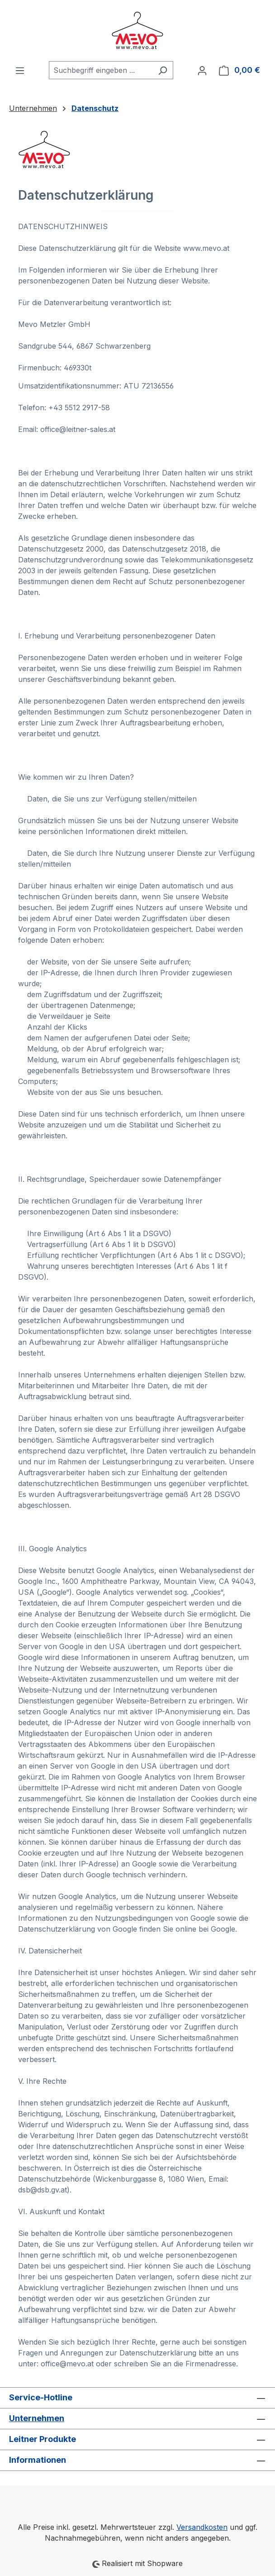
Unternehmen (36, 2418)
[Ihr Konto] (202, 70)
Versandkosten (202, 2527)
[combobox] (100, 70)
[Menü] (20, 70)
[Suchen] (162, 70)
